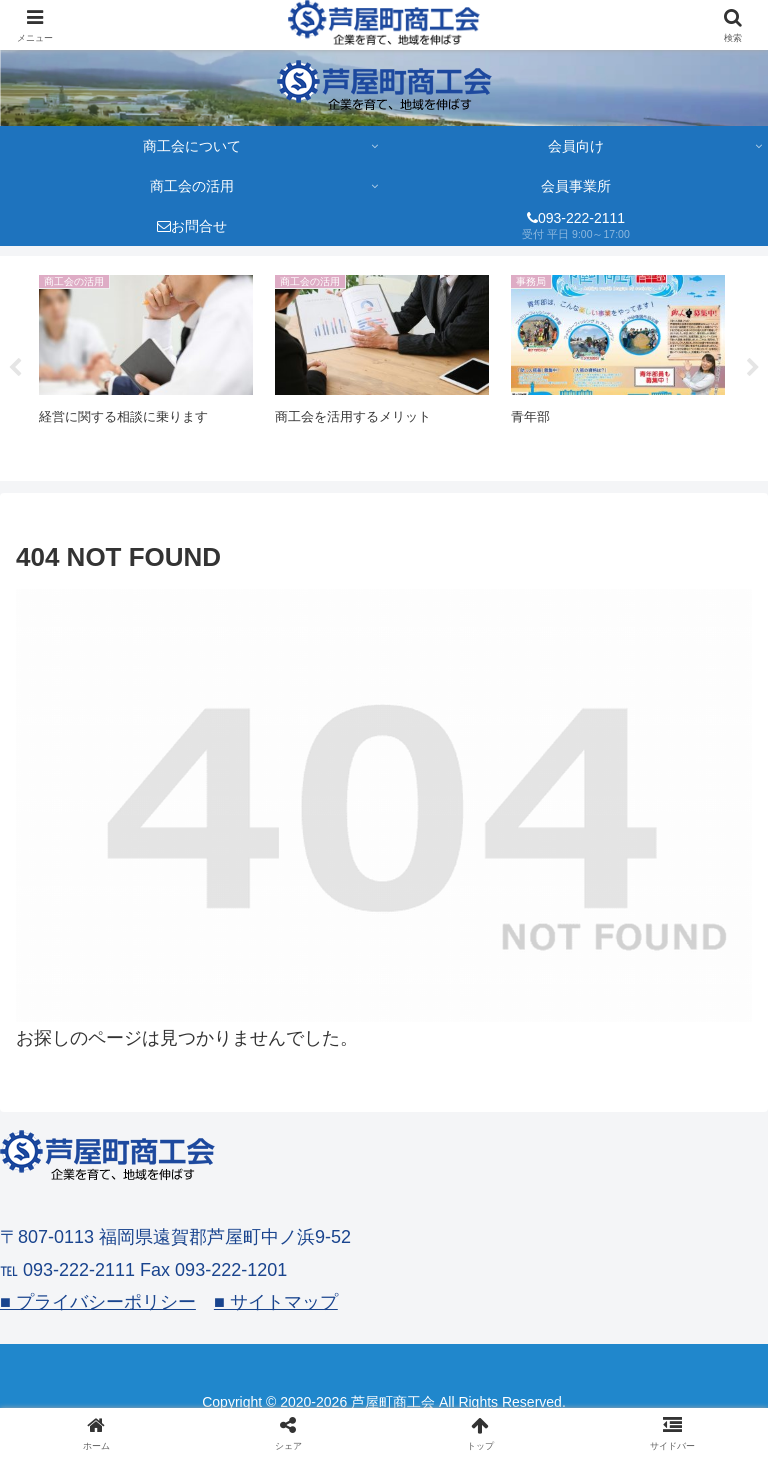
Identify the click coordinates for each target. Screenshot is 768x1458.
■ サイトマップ (276, 1302)
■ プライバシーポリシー (98, 1302)
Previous (15, 368)
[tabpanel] (146, 365)
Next (753, 368)
